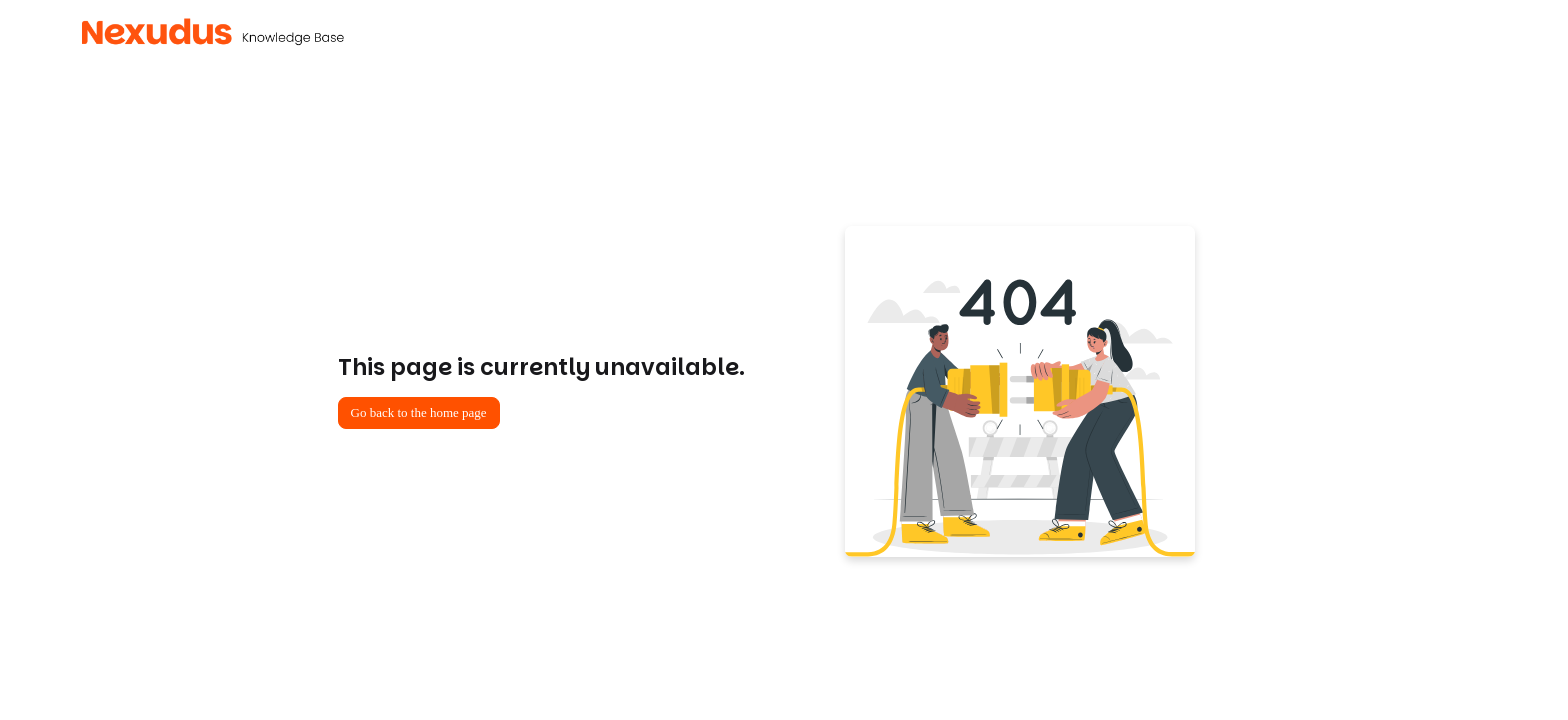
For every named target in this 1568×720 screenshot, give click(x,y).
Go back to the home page (419, 412)
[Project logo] (213, 32)
